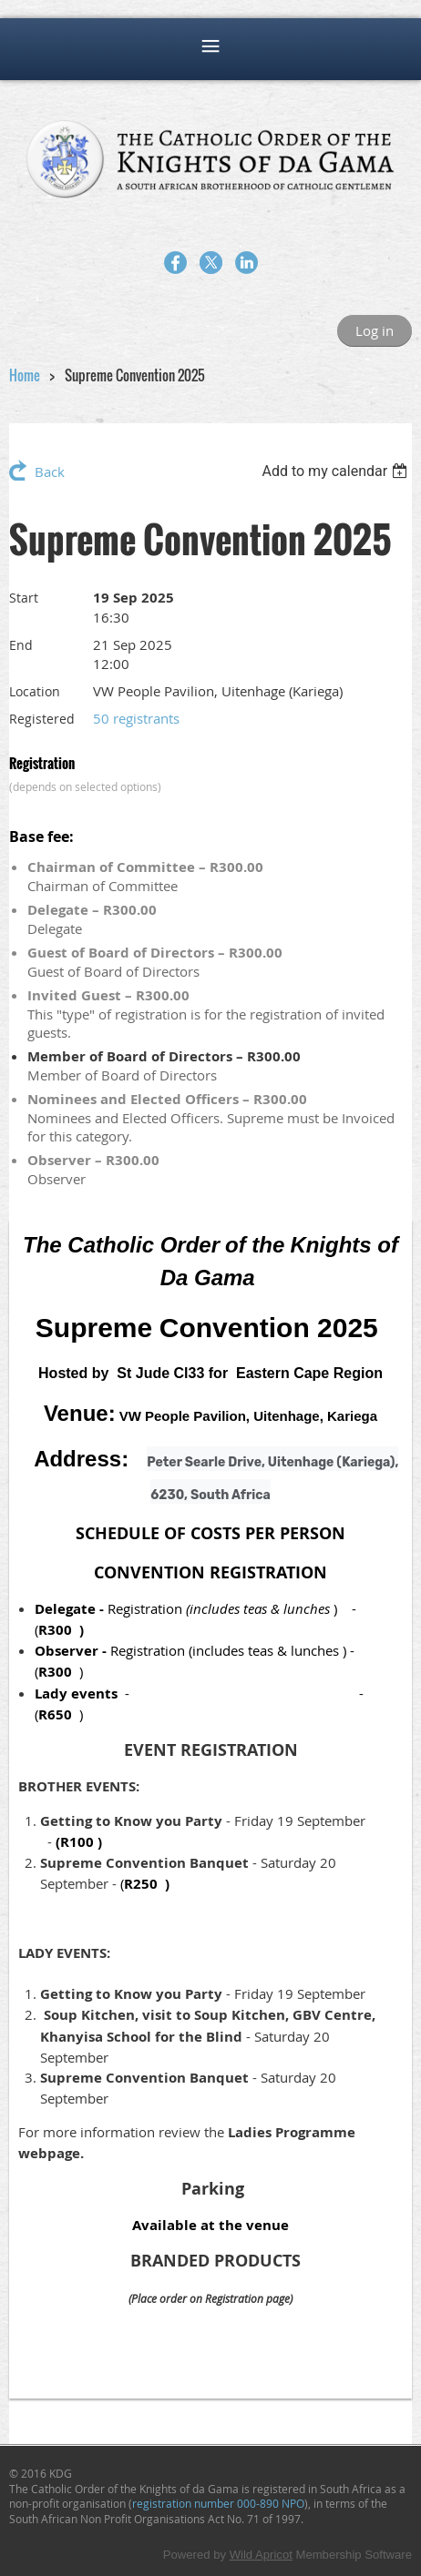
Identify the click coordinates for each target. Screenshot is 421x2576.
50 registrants (136, 718)
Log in (374, 330)
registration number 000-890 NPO (218, 2503)
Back (50, 471)
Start (23, 597)
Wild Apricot (261, 2554)
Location (34, 691)
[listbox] (337, 471)
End (21, 645)
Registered (42, 718)
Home (24, 375)
